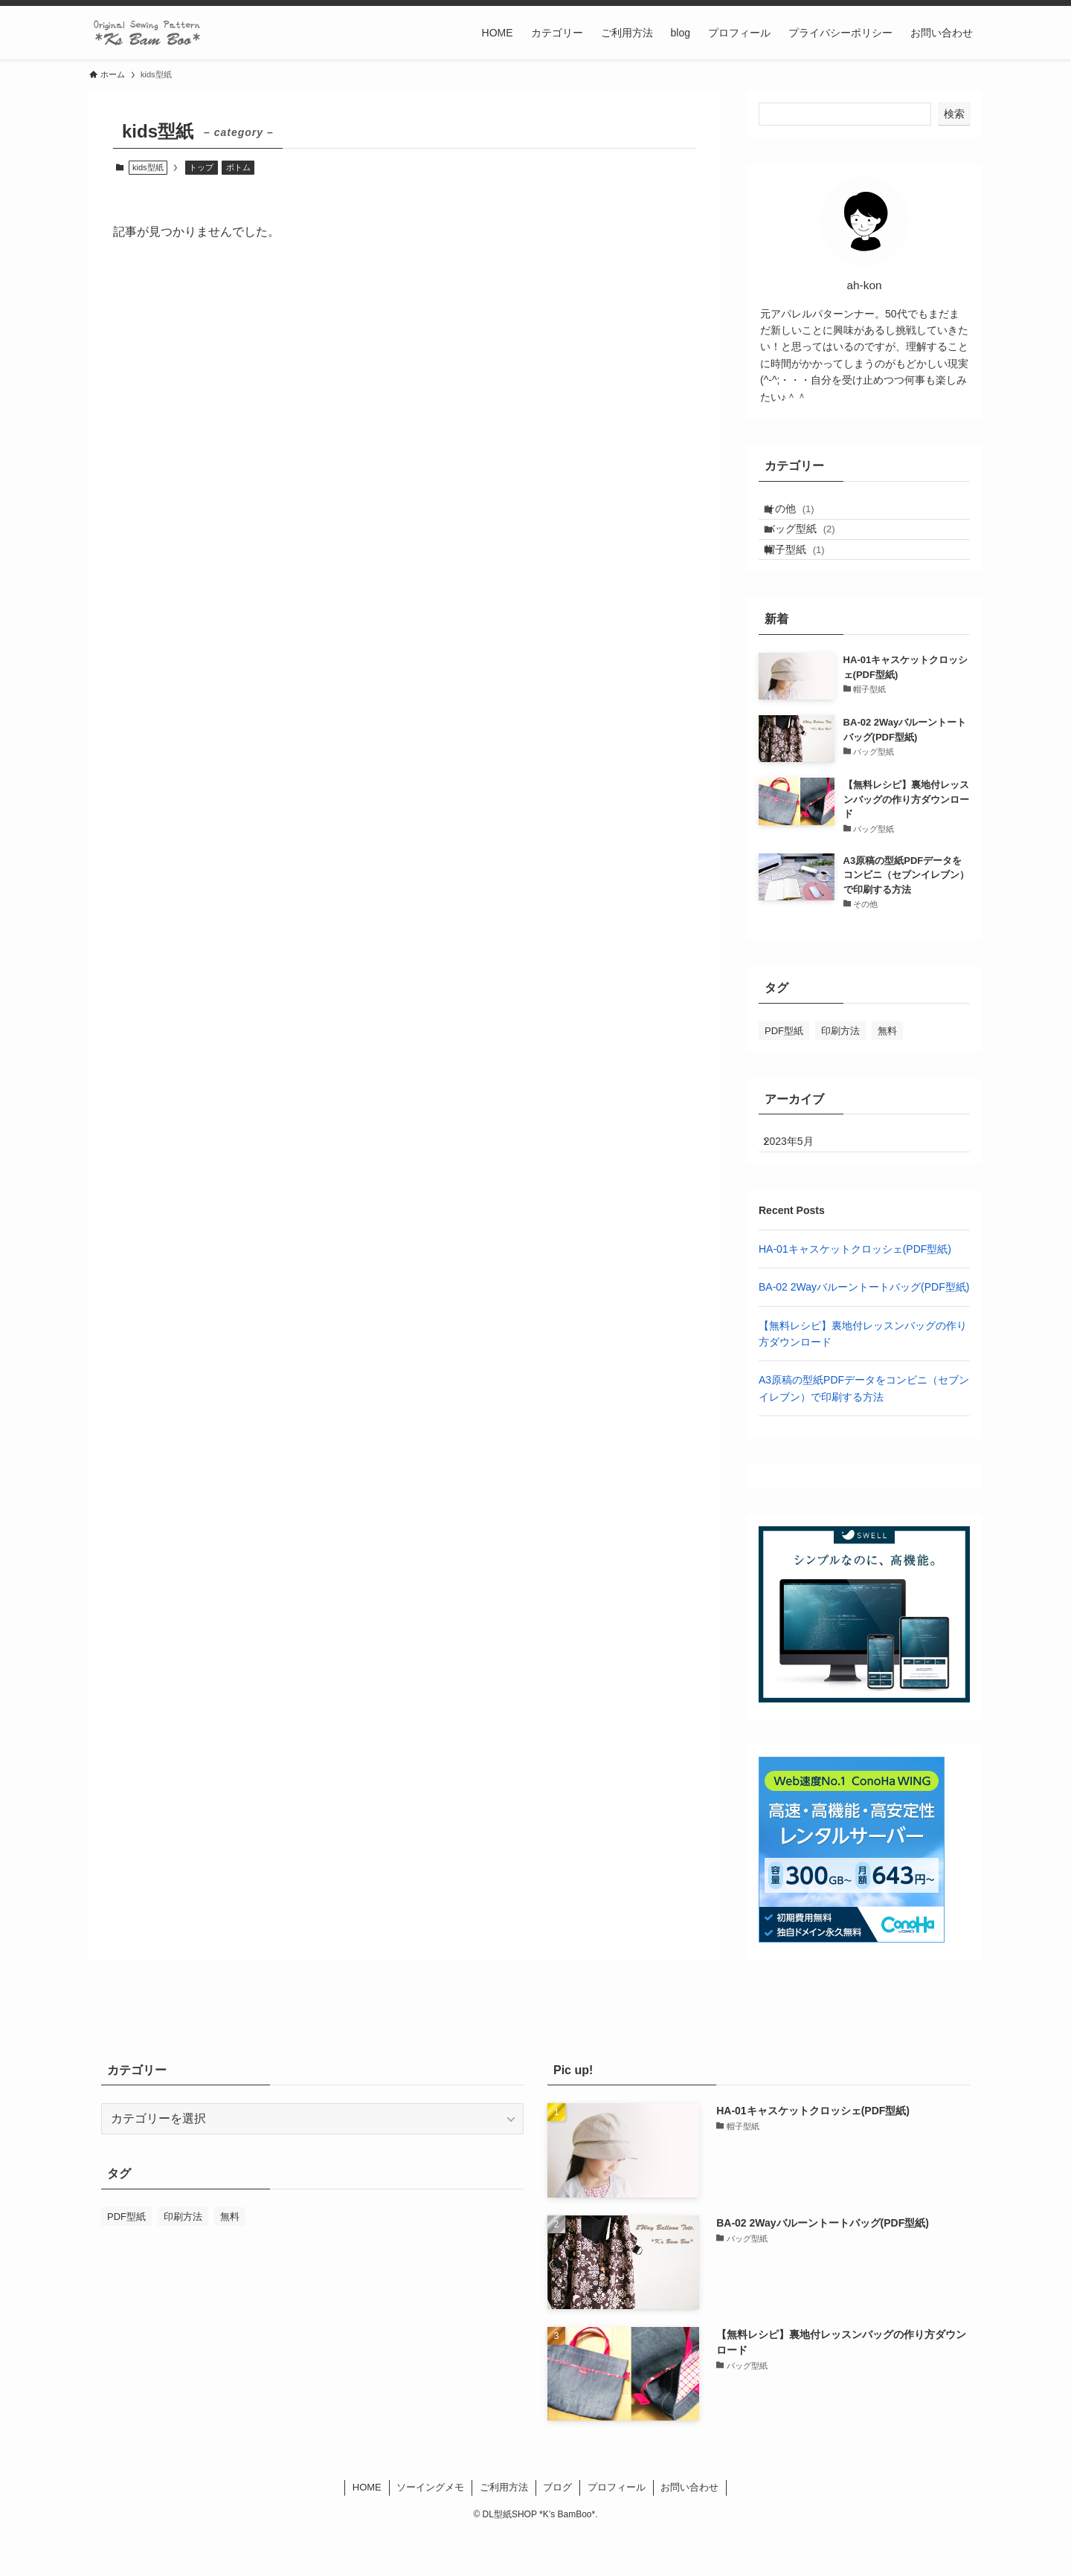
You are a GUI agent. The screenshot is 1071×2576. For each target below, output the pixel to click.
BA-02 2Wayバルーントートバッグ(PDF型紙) (864, 1329)
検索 (954, 114)
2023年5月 (799, 1179)
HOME (367, 2529)
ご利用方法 (504, 2529)
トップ (201, 167)
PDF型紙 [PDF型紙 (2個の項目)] (784, 1062)
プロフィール (617, 2529)
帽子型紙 (807, 575)
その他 (802, 514)
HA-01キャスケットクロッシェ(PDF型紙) (855, 1291)
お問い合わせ (689, 2529)
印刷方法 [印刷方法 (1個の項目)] (840, 1062)
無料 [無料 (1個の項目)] (887, 1062)
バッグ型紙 (812, 545)
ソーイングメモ (430, 2529)
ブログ (557, 2529)
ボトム (238, 167)
